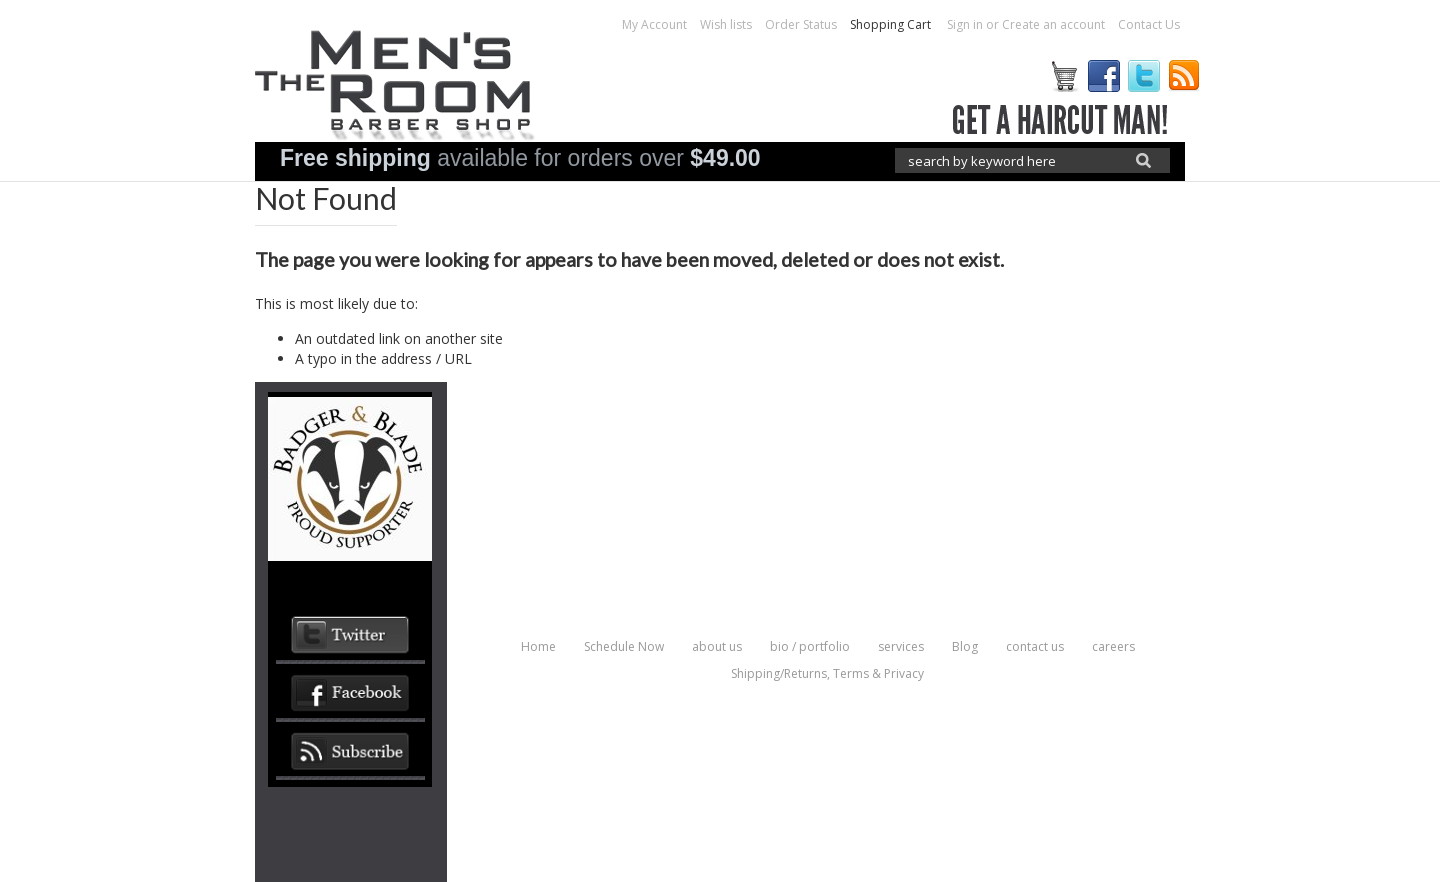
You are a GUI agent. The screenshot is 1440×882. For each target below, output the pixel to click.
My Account (654, 24)
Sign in (965, 24)
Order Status (801, 24)
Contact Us (1149, 24)
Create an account (1053, 24)
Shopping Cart (892, 24)
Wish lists (726, 24)
